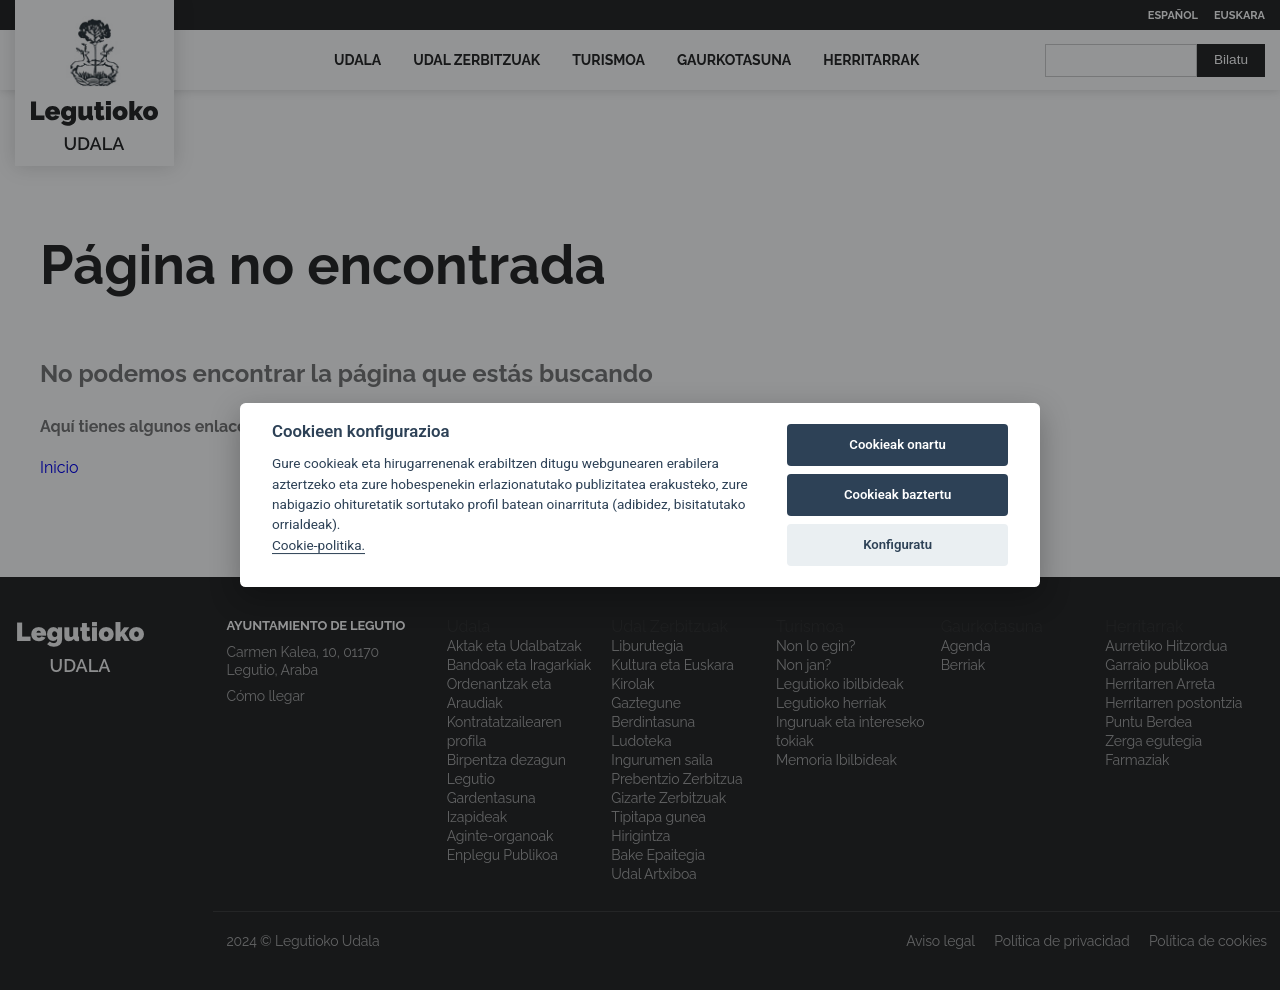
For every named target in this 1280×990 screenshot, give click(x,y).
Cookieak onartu (897, 444)
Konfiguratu (897, 544)
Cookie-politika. (318, 545)
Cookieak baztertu (897, 494)
